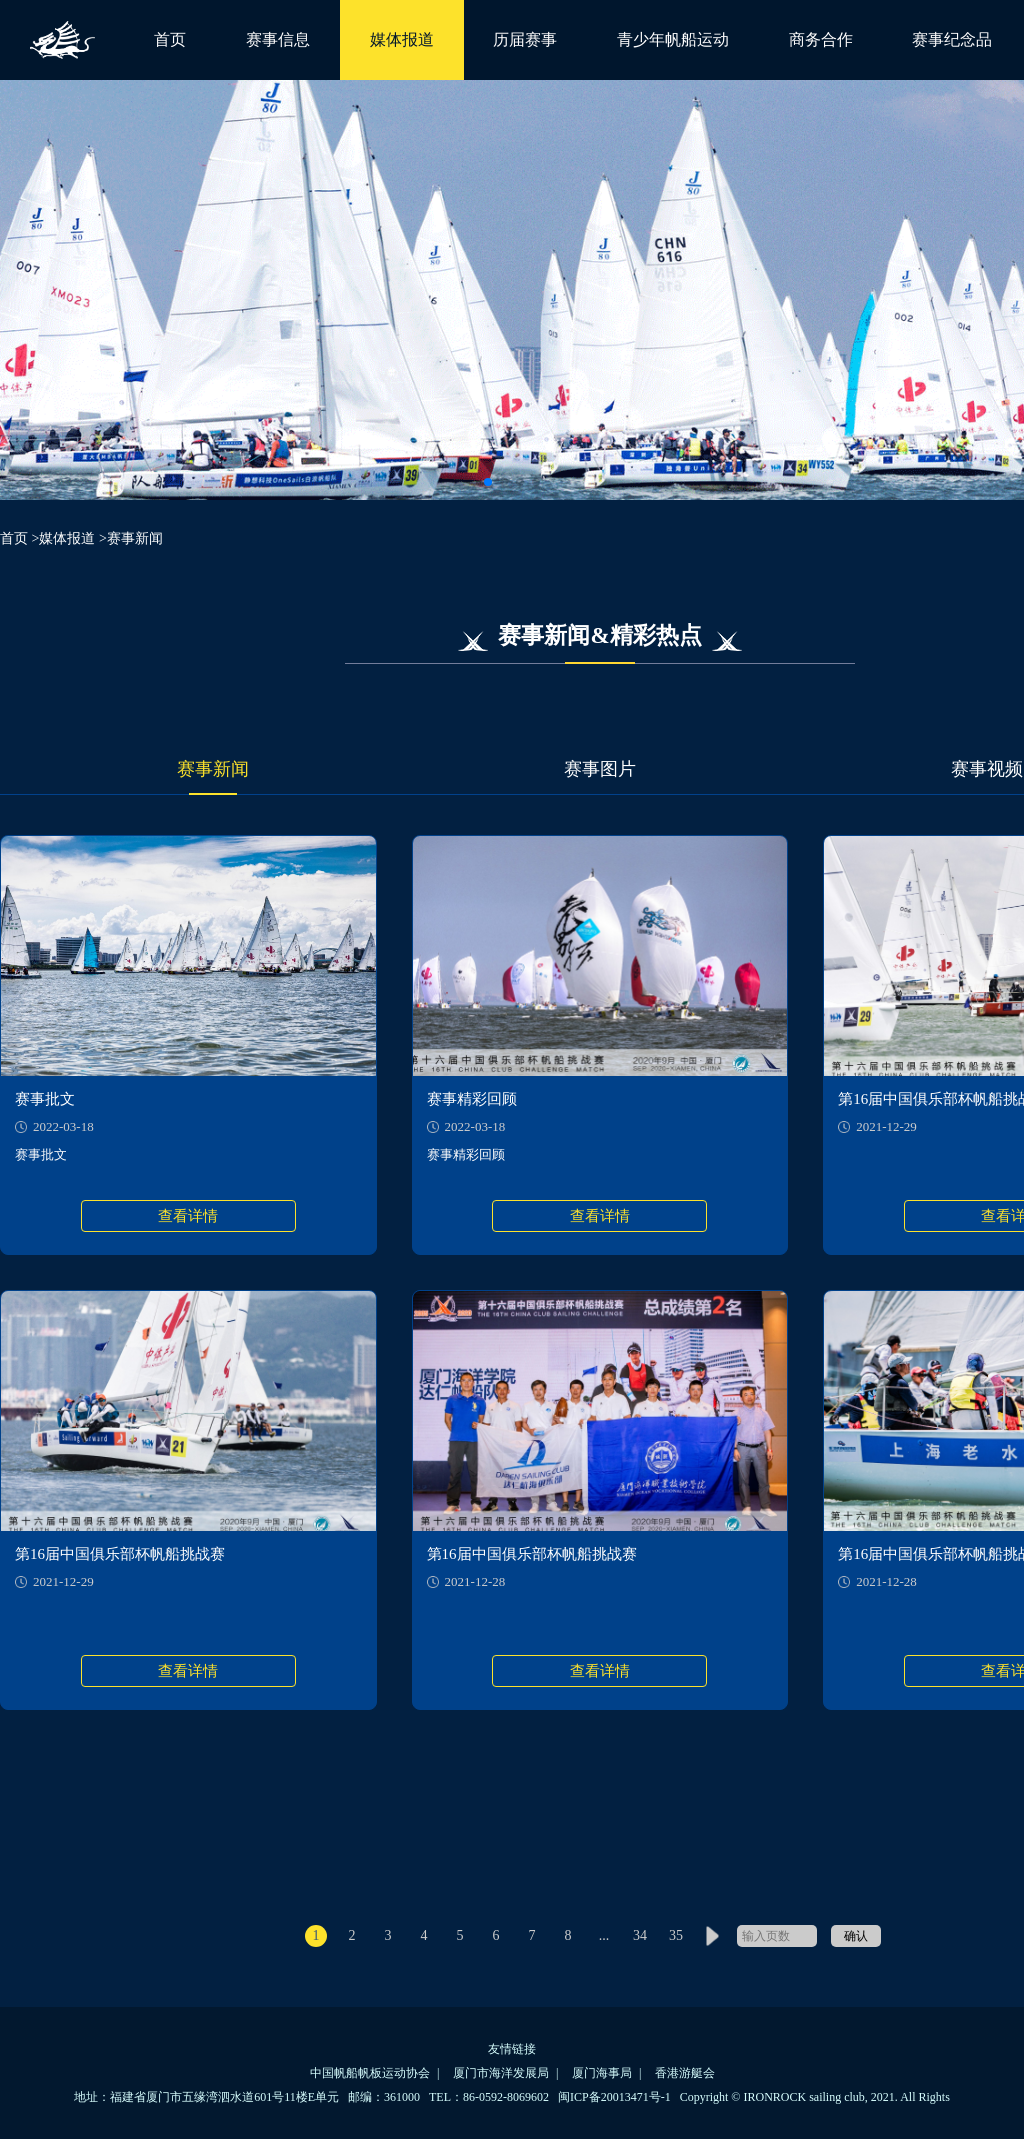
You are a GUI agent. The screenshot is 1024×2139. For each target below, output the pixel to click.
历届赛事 (525, 39)
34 (640, 1935)
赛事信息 (278, 39)
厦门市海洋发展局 (501, 2073)
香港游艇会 (685, 2073)
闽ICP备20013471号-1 (614, 2097)
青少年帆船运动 (673, 39)
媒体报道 (402, 39)
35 (676, 1935)
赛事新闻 (213, 769)
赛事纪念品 (952, 39)
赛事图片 (600, 769)
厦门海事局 (602, 2073)
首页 (170, 39)
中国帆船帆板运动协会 (370, 2073)
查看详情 (188, 1216)
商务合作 (821, 39)
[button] (488, 482)
